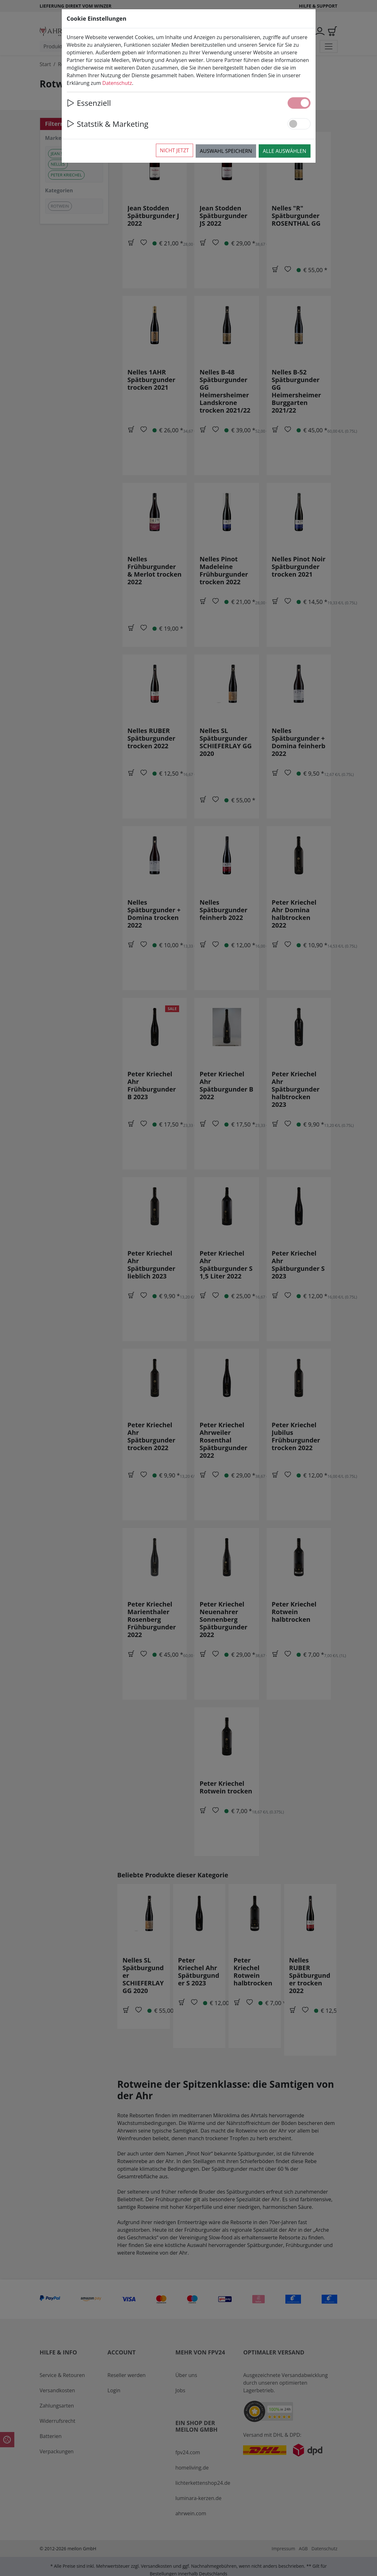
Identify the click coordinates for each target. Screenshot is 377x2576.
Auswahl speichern (226, 150)
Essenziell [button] (89, 103)
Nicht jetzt (174, 150)
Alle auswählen (284, 150)
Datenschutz (117, 82)
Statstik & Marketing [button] (108, 124)
